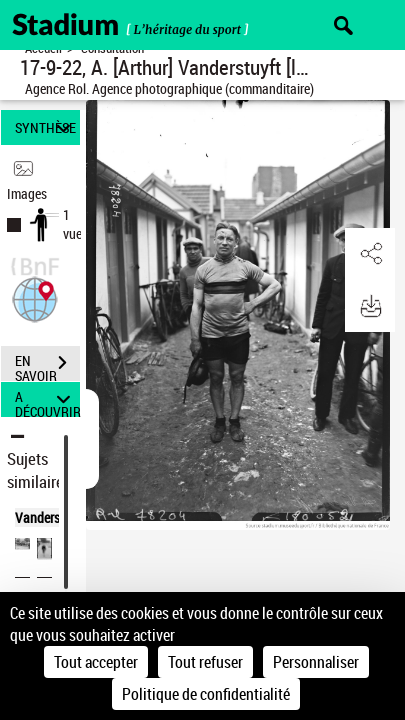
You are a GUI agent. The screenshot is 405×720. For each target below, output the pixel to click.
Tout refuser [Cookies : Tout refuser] (205, 662)
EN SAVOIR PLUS (47, 365)
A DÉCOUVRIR (47, 399)
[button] (35, 297)
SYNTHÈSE (46, 127)
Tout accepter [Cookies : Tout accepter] (96, 662)
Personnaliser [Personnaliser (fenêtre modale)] (316, 662)
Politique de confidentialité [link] (206, 694)
